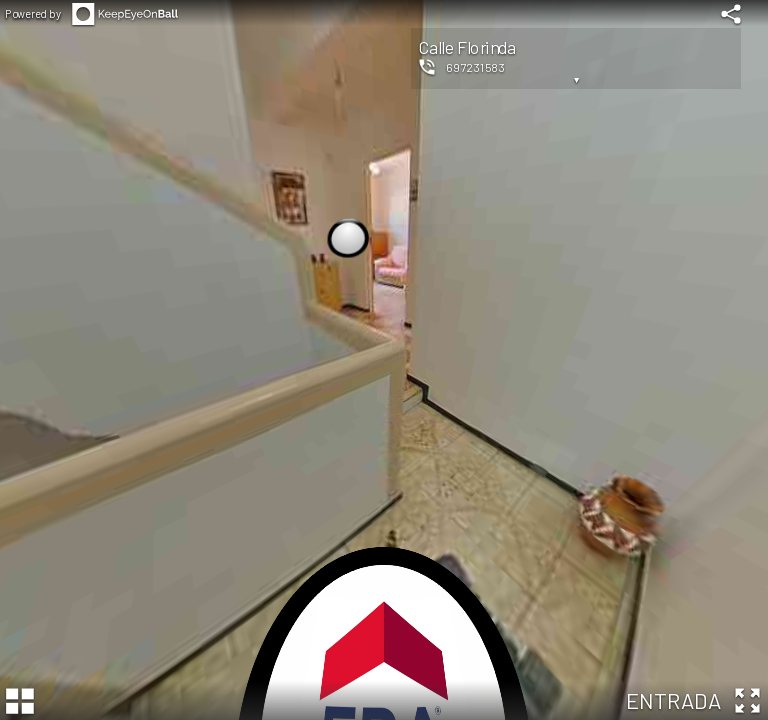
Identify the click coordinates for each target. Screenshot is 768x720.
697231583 (475, 67)
